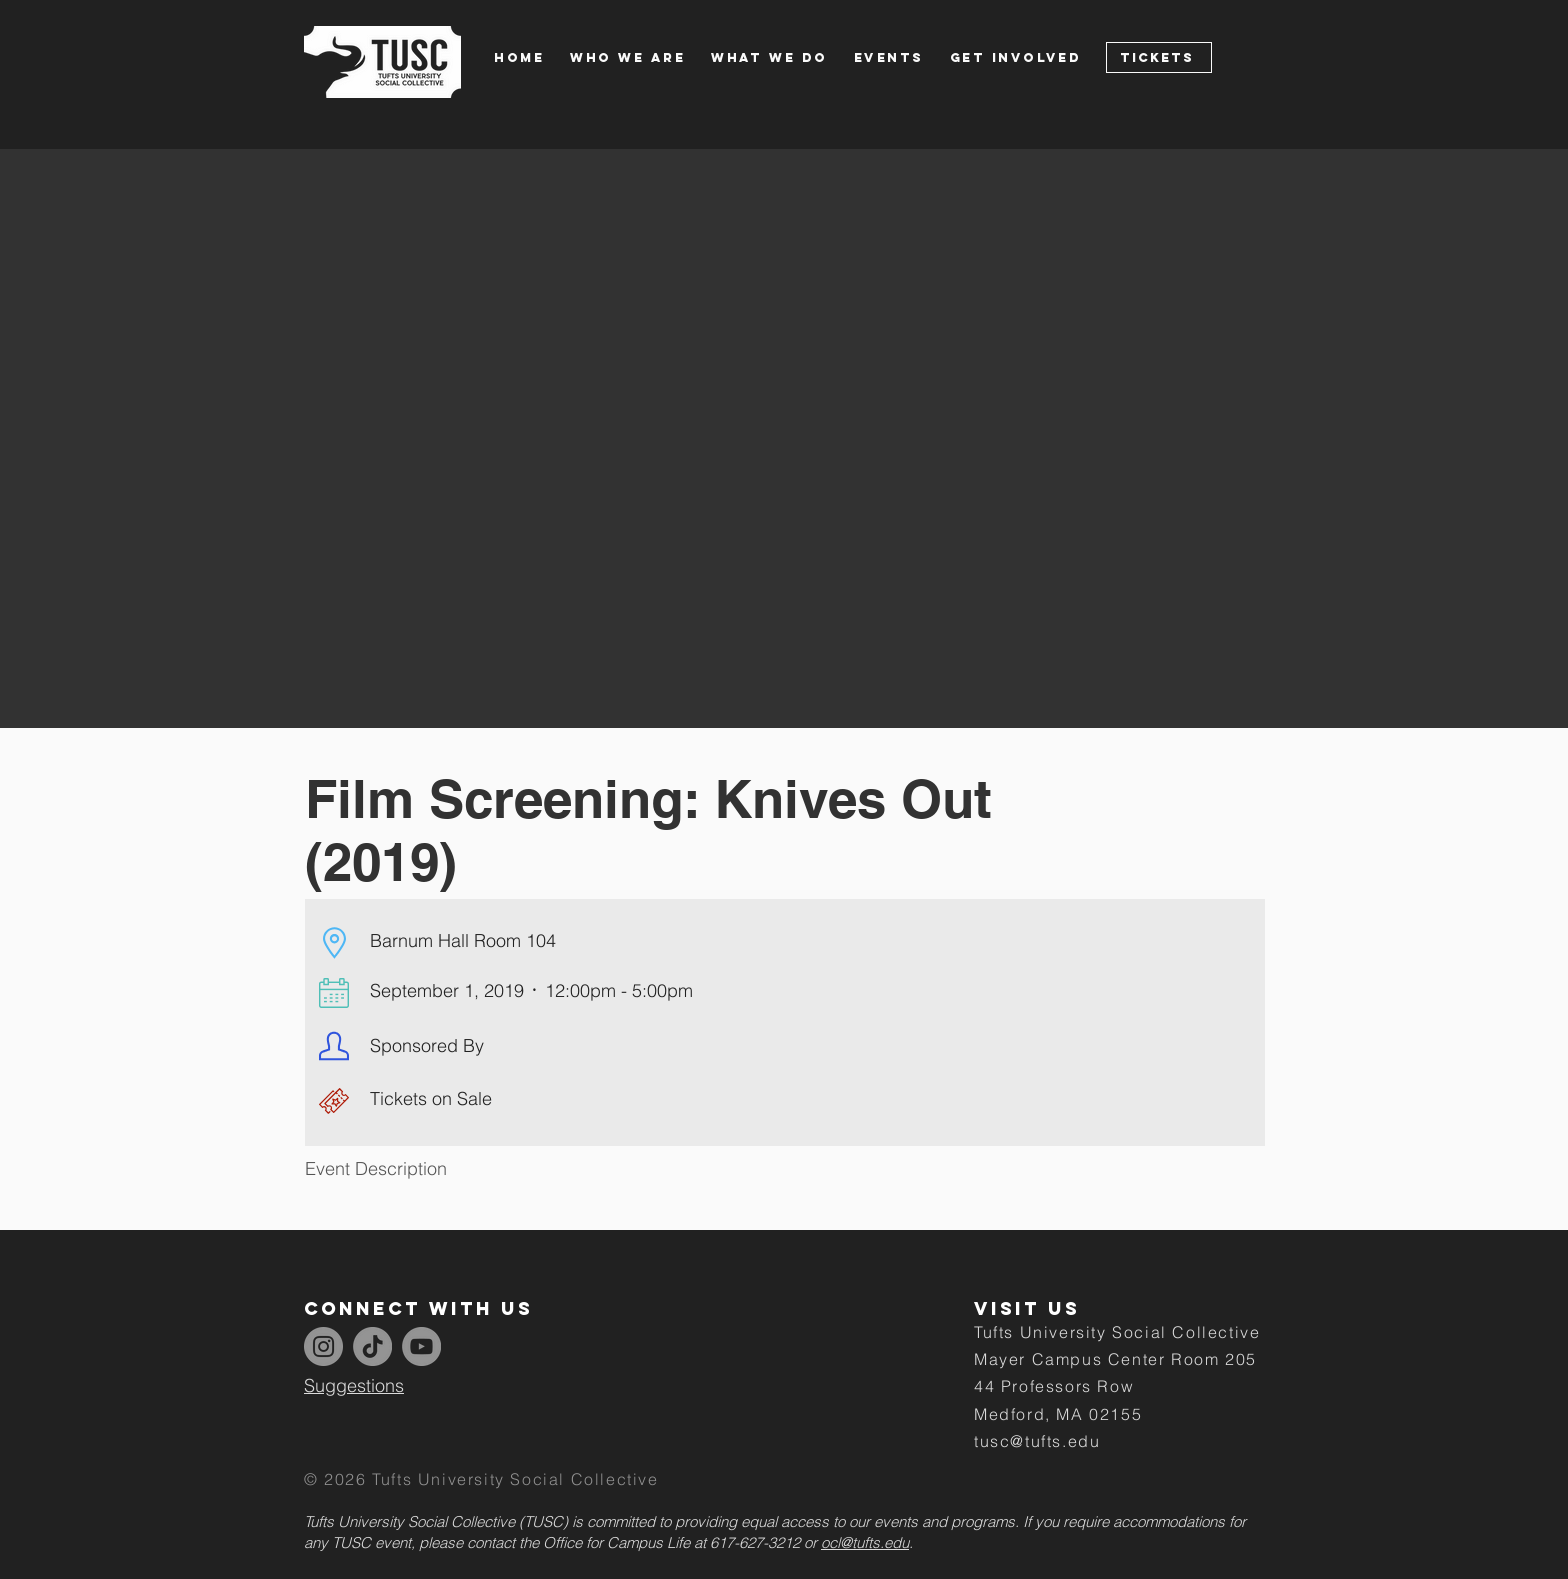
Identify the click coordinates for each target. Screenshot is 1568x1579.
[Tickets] (1159, 57)
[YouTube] (421, 1346)
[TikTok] (372, 1346)
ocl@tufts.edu (865, 1542)
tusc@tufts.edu (1037, 1441)
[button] (640, 57)
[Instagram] (323, 1346)
